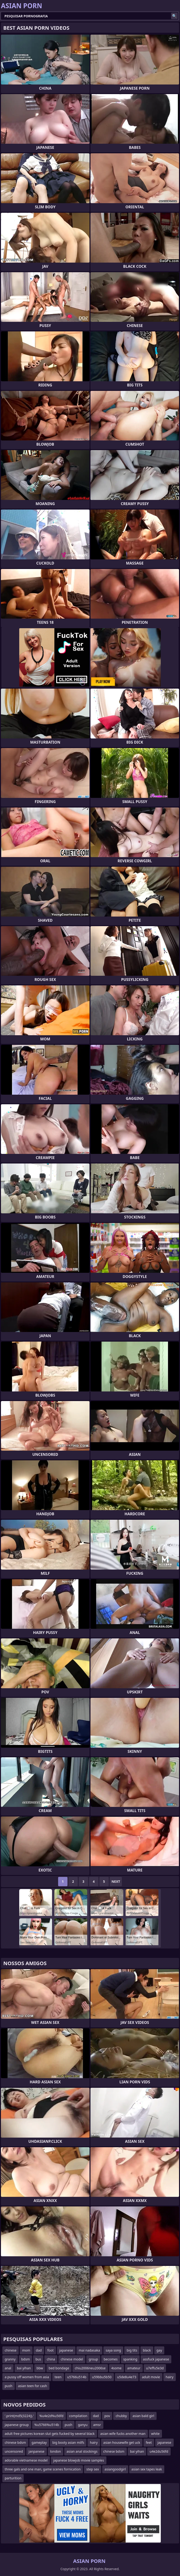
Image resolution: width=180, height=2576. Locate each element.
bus (38, 2359)
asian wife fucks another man (123, 2433)
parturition (13, 2478)
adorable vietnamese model (26, 2460)
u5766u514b (76, 2377)
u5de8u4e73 (126, 2377)
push (8, 2386)
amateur (133, 2368)
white (155, 2433)
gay (159, 2350)
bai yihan (24, 2368)
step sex (92, 2469)
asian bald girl (143, 2416)
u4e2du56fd (159, 2451)
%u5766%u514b (46, 2424)
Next (116, 1881)
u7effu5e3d (155, 2368)
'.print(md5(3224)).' (19, 2416)
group (93, 2359)
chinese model (72, 2359)
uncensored (14, 2451)
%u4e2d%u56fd (51, 2416)
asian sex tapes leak (146, 2469)
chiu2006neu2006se (90, 2368)
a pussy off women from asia (27, 2377)
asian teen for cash (32, 2386)
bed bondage (59, 2368)
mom (26, 2350)
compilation (78, 2416)
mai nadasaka (89, 2350)
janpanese (37, 2451)
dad (39, 2350)
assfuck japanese (156, 2359)
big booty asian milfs (68, 2442)
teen (58, 2377)
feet (149, 2442)
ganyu (82, 2424)
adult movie (151, 2377)
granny (10, 2359)
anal (8, 2368)
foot (50, 2350)
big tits (132, 2350)
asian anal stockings (82, 2451)
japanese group (17, 2424)
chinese (10, 2350)
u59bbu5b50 (101, 2377)
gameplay (39, 2442)
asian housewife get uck (121, 2442)
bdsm (25, 2359)
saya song (113, 2350)
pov (107, 2416)
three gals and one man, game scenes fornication (43, 2469)
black (147, 2350)
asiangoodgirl (115, 2469)
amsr (97, 2424)
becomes (110, 2359)
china (51, 2359)
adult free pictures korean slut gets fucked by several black (50, 2433)
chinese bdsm (15, 2442)
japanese (66, 2350)
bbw (40, 2368)
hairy (169, 2377)
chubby (121, 2416)
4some (116, 2368)
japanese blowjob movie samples (78, 2460)
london (55, 2451)
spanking (130, 2359)
